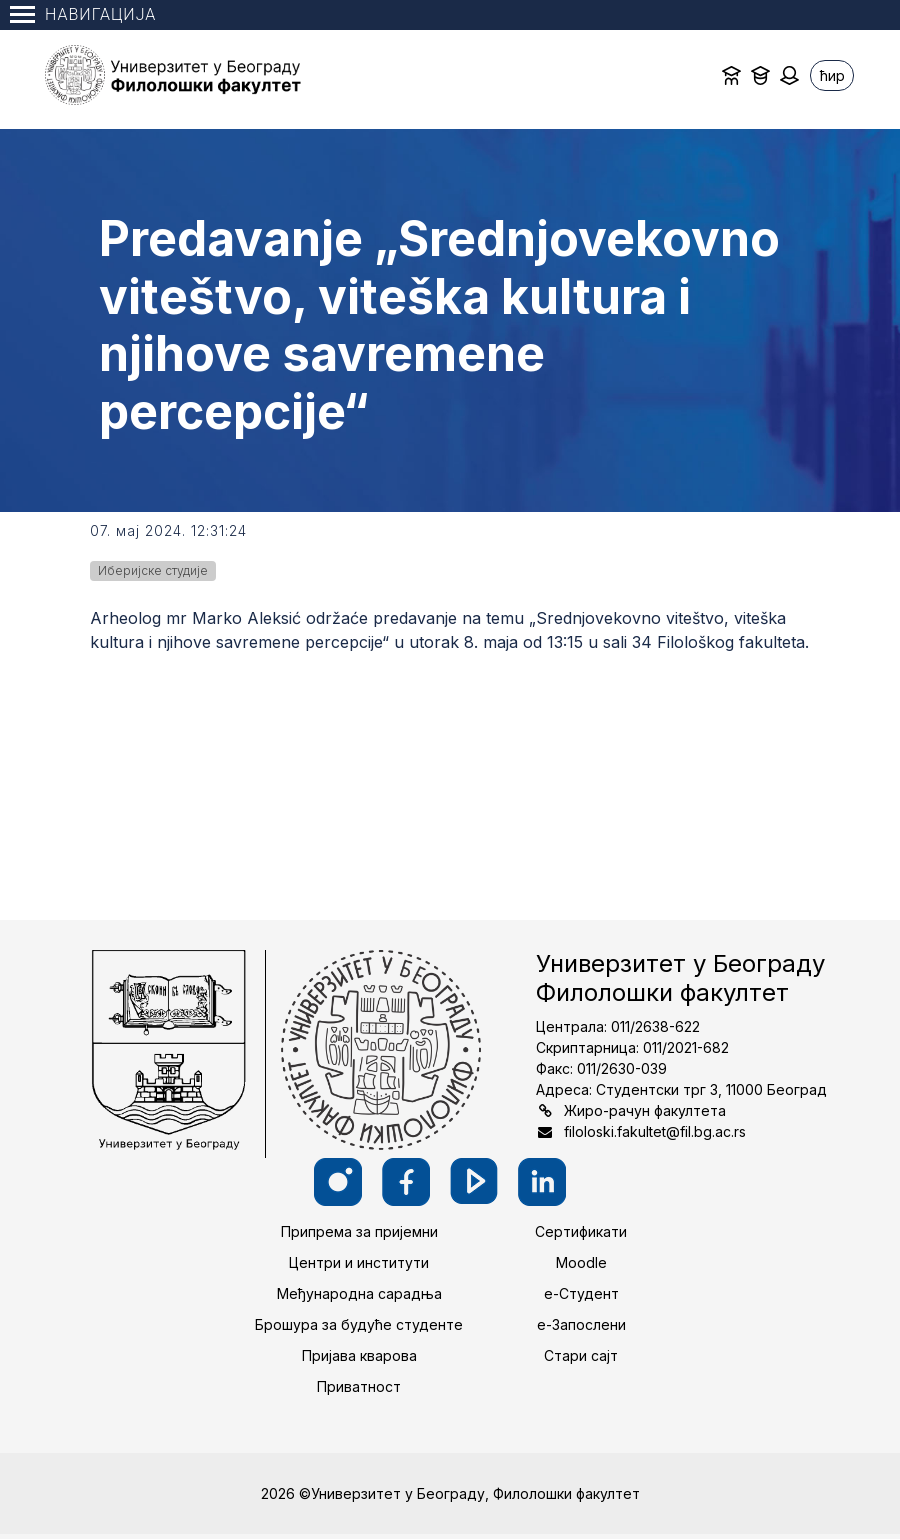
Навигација (83, 14)
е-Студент (581, 1293)
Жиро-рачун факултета (645, 1110)
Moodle (581, 1262)
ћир (832, 75)
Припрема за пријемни (359, 1231)
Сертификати (581, 1231)
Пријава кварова (359, 1355)
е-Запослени (581, 1324)
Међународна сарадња (359, 1293)
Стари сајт (581, 1355)
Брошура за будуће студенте (359, 1324)
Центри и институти (359, 1262)
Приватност (359, 1386)
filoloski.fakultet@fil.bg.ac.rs (655, 1131)
